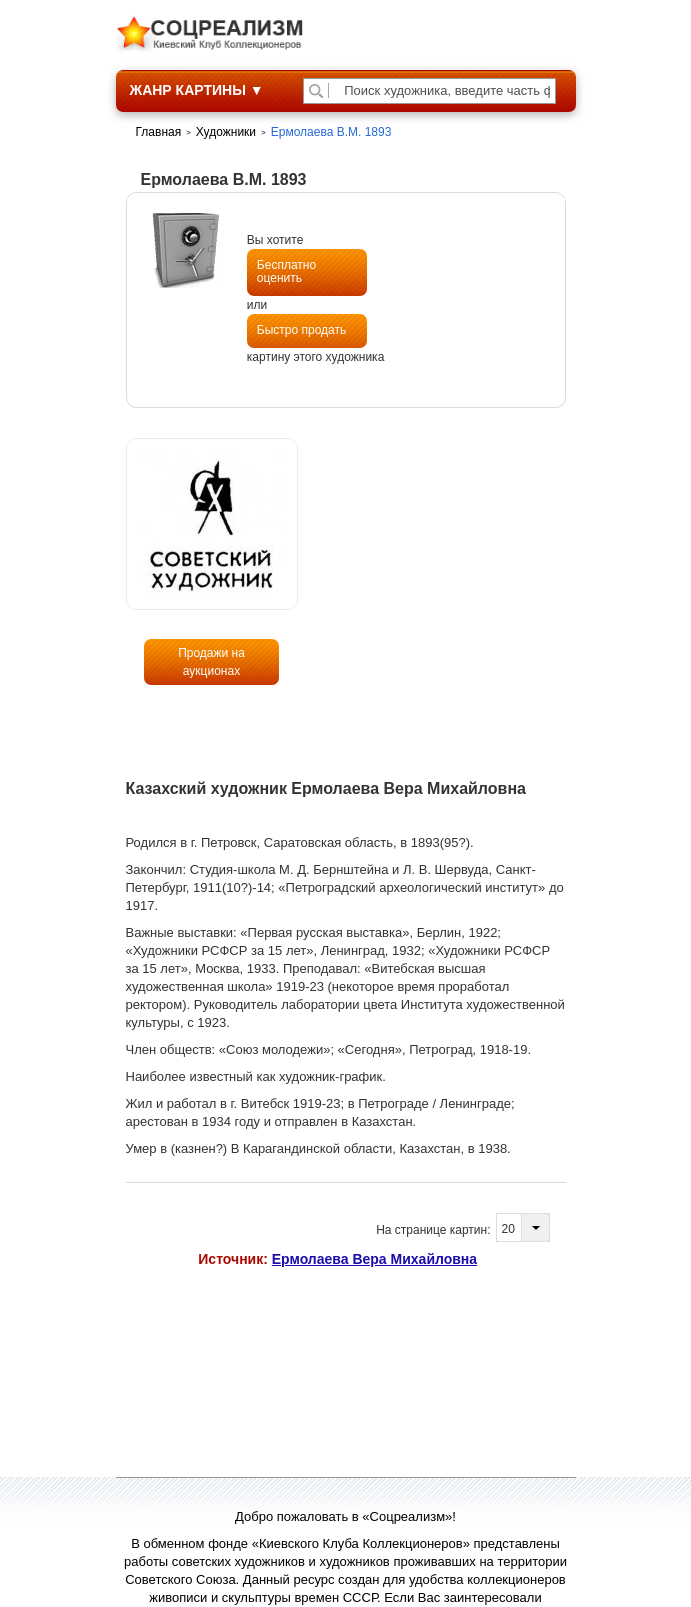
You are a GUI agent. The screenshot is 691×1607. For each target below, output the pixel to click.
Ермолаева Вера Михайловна (374, 1259)
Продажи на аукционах (211, 662)
